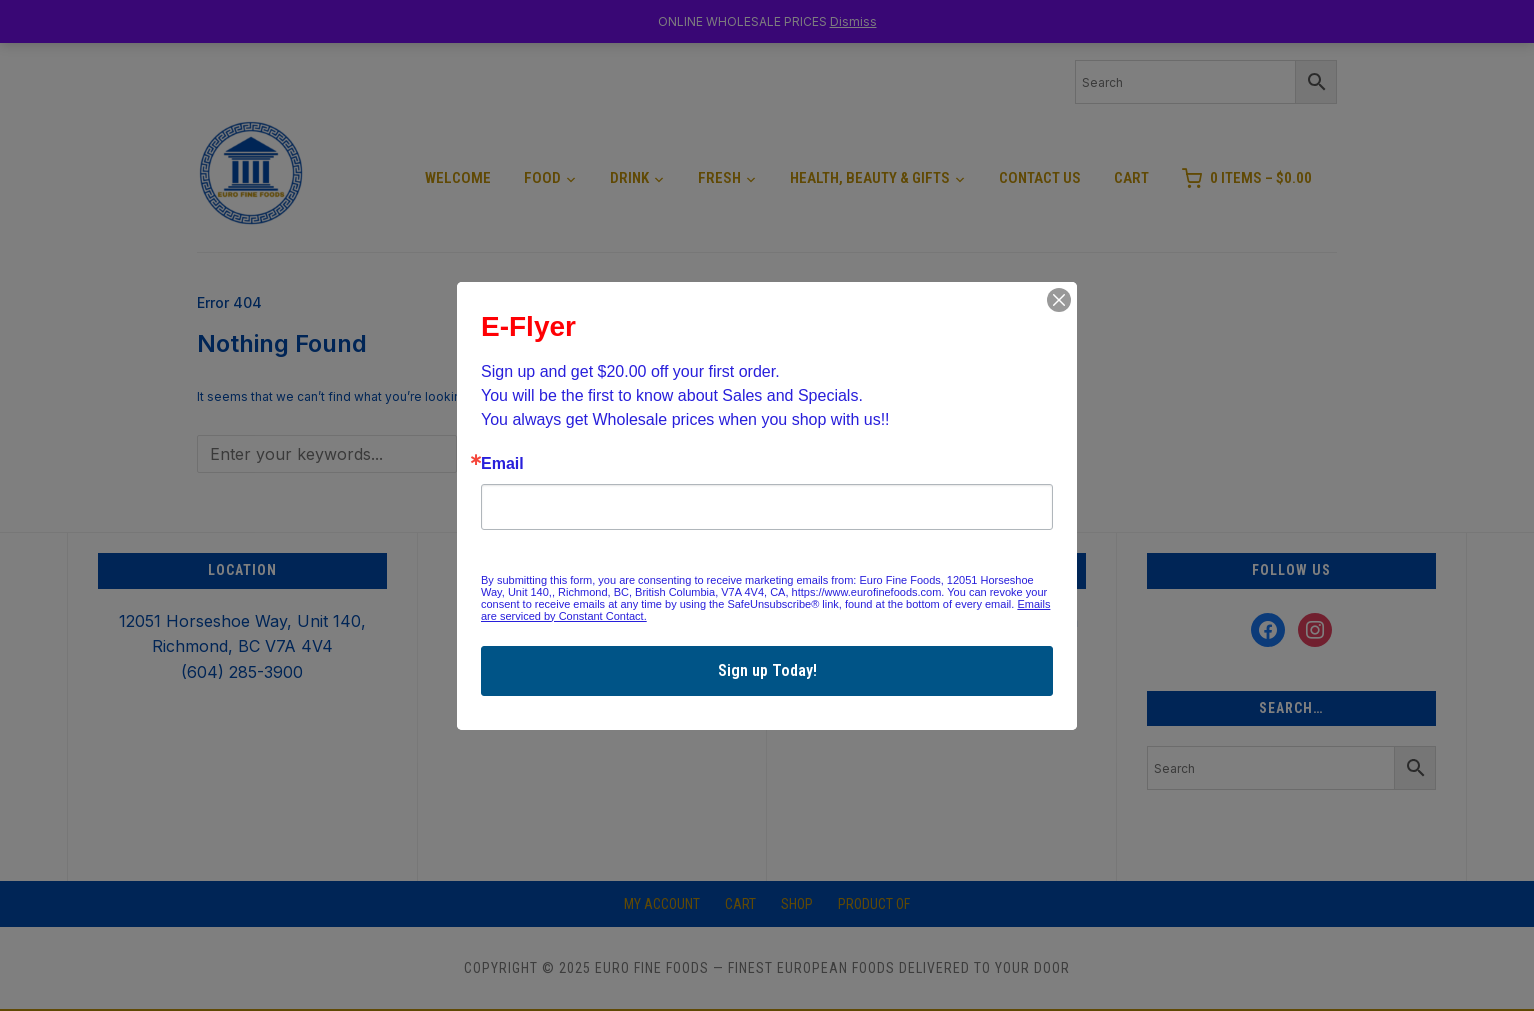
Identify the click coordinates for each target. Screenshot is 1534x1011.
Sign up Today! (767, 670)
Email (502, 464)
